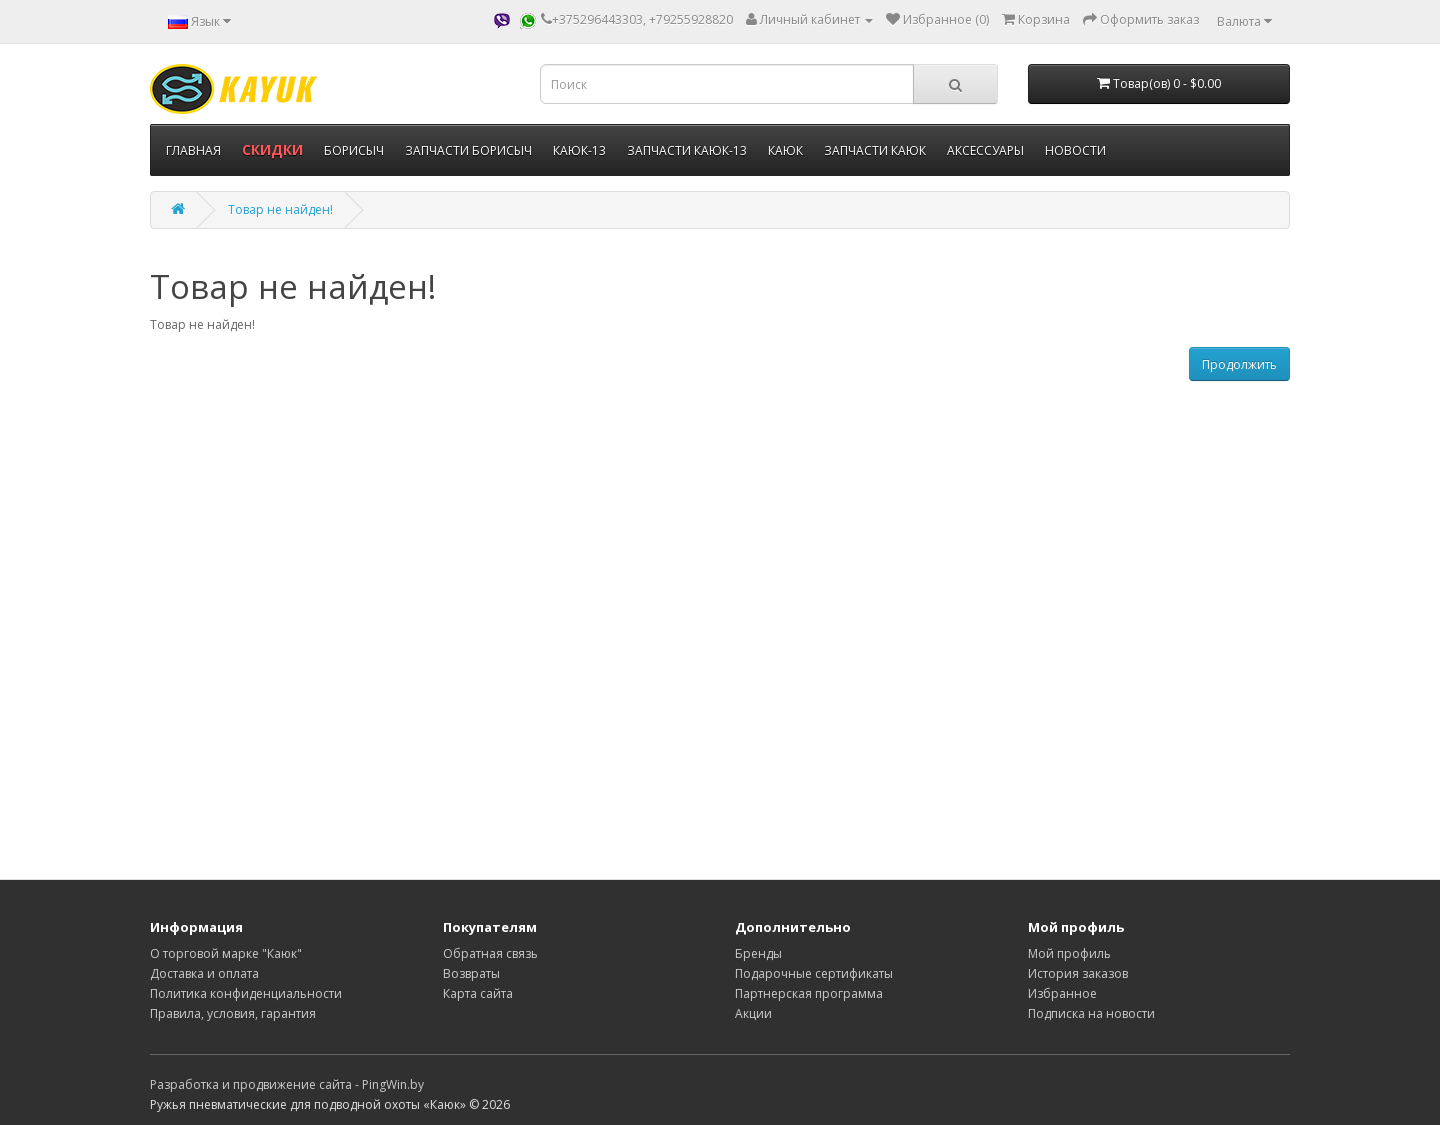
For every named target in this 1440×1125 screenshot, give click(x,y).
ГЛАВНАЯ (193, 150)
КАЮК (785, 150)
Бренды (758, 953)
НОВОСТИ (1075, 150)
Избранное (1062, 993)
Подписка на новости (1091, 1013)
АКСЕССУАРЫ (985, 150)
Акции (753, 1013)
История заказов (1078, 973)
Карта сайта (478, 993)
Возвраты (471, 973)
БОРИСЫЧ (354, 150)
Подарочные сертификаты (814, 973)
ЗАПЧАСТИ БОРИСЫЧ (468, 150)
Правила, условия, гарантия (233, 1013)
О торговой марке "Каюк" (226, 953)
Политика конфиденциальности (246, 993)
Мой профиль (1069, 953)
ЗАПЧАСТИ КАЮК (875, 150)
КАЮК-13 (579, 150)
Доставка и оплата (204, 973)
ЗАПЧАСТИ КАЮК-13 (687, 150)
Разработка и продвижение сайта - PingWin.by (287, 1084)
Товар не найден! (280, 209)
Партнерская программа (809, 993)
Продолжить (1239, 364)
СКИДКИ (272, 149)
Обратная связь (490, 953)
